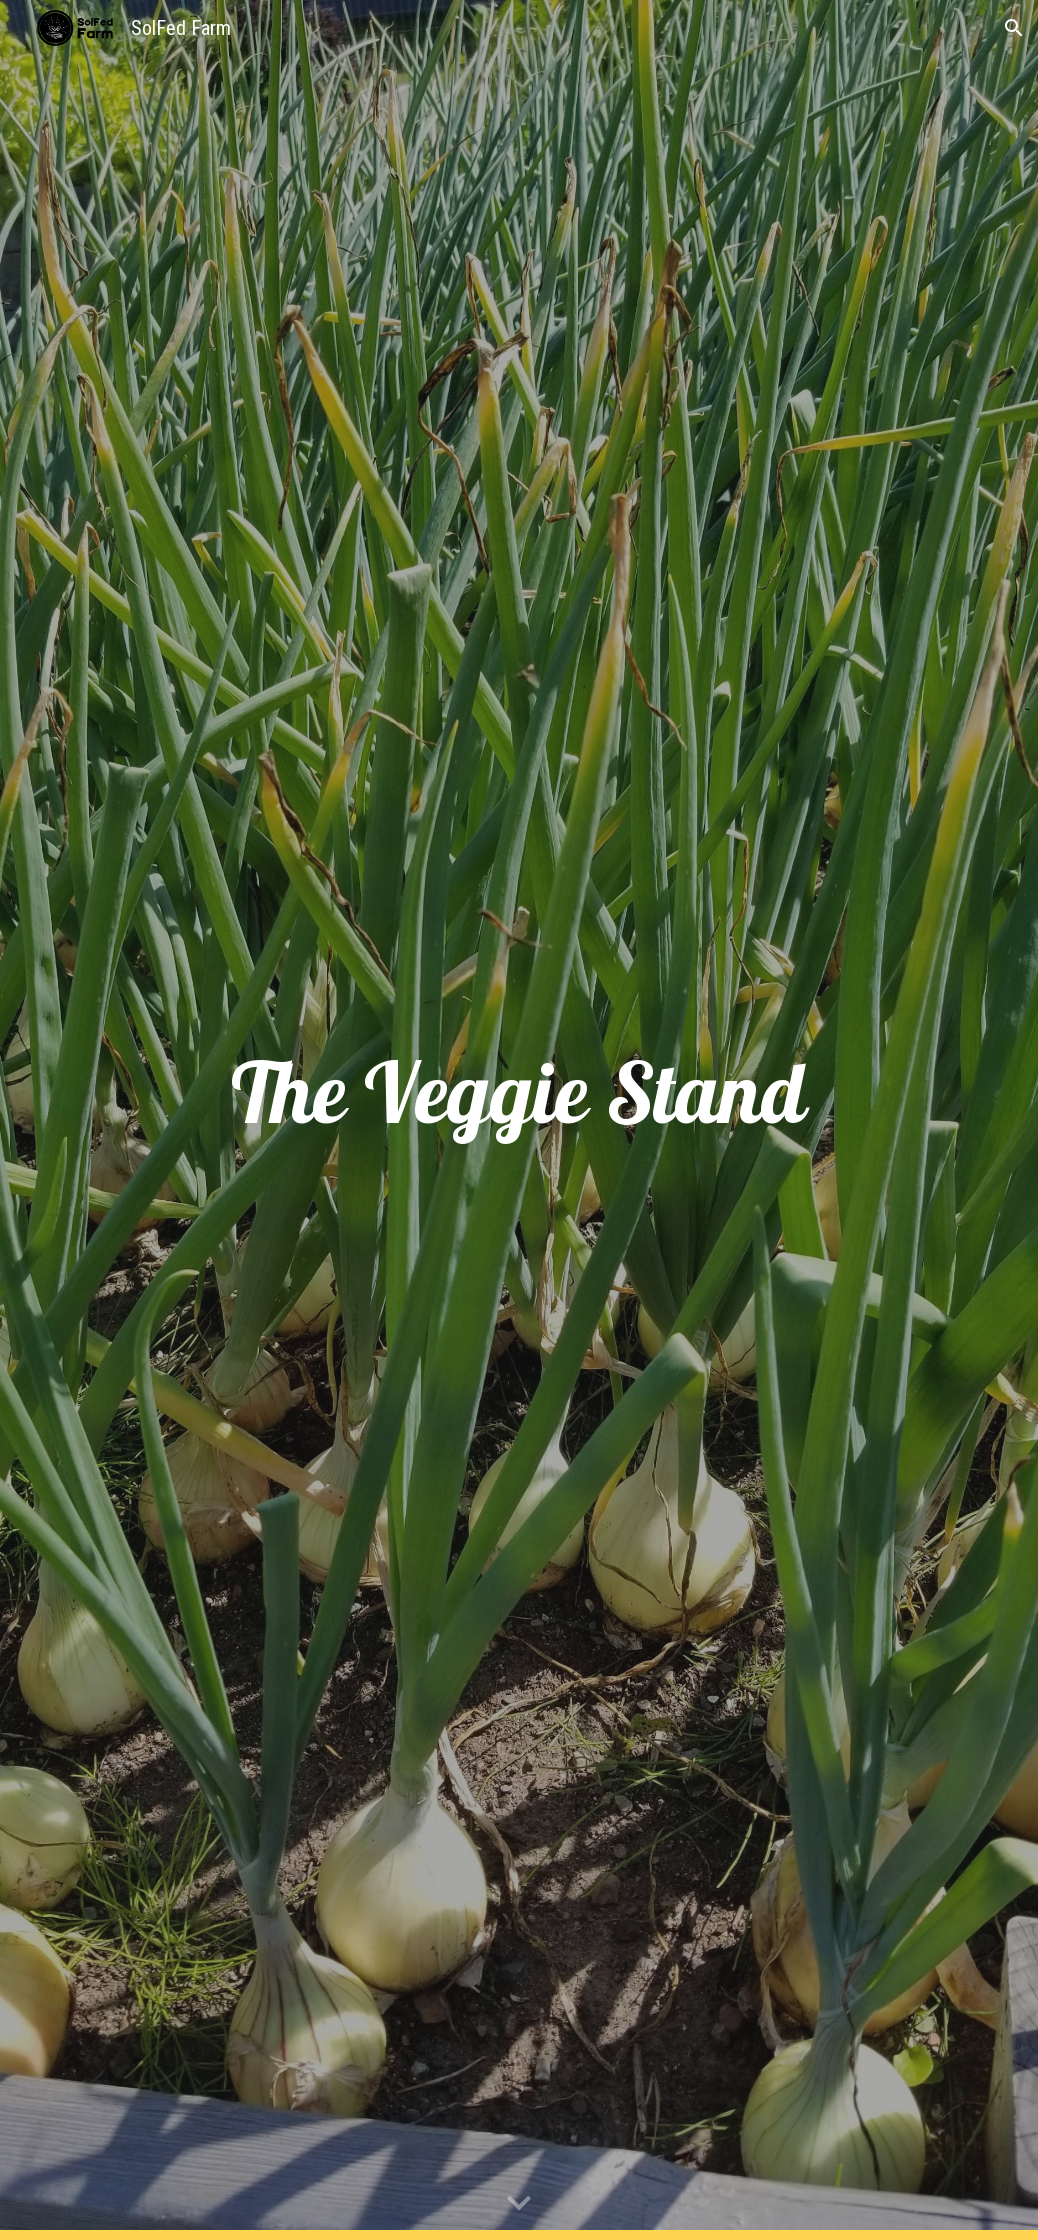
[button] (1014, 28)
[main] (518, 1120)
